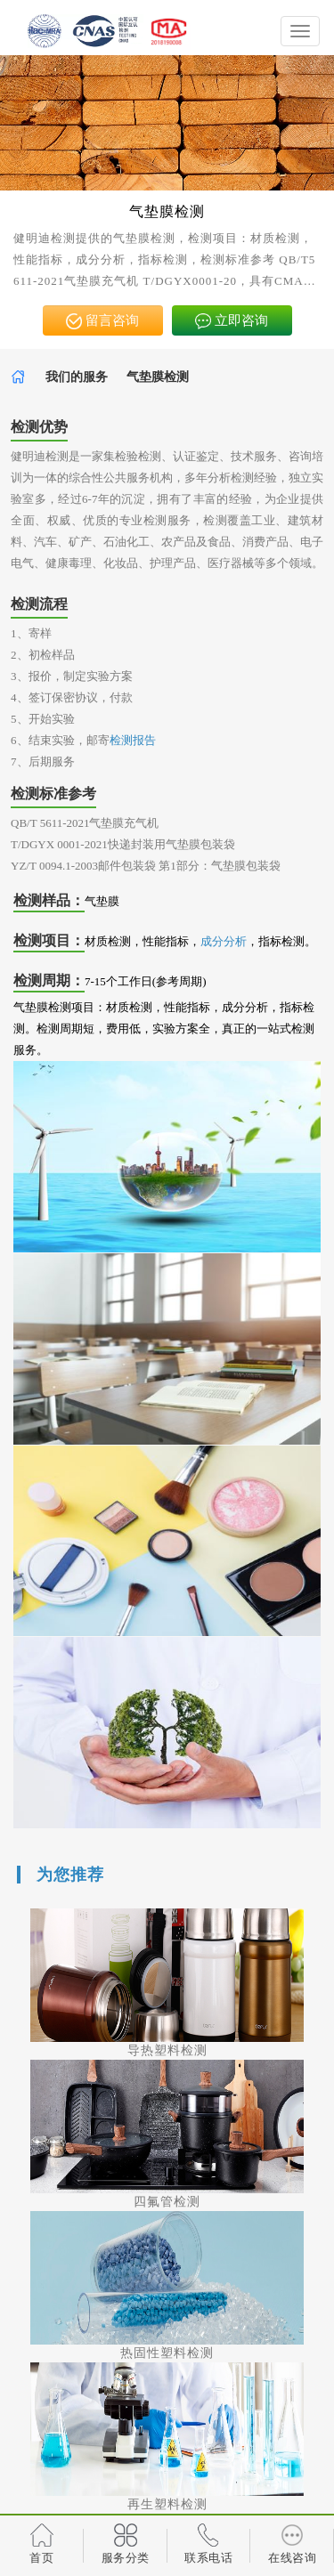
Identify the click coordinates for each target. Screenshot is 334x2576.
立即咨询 (231, 321)
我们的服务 (76, 377)
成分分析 (223, 941)
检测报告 (133, 740)
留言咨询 (102, 321)
